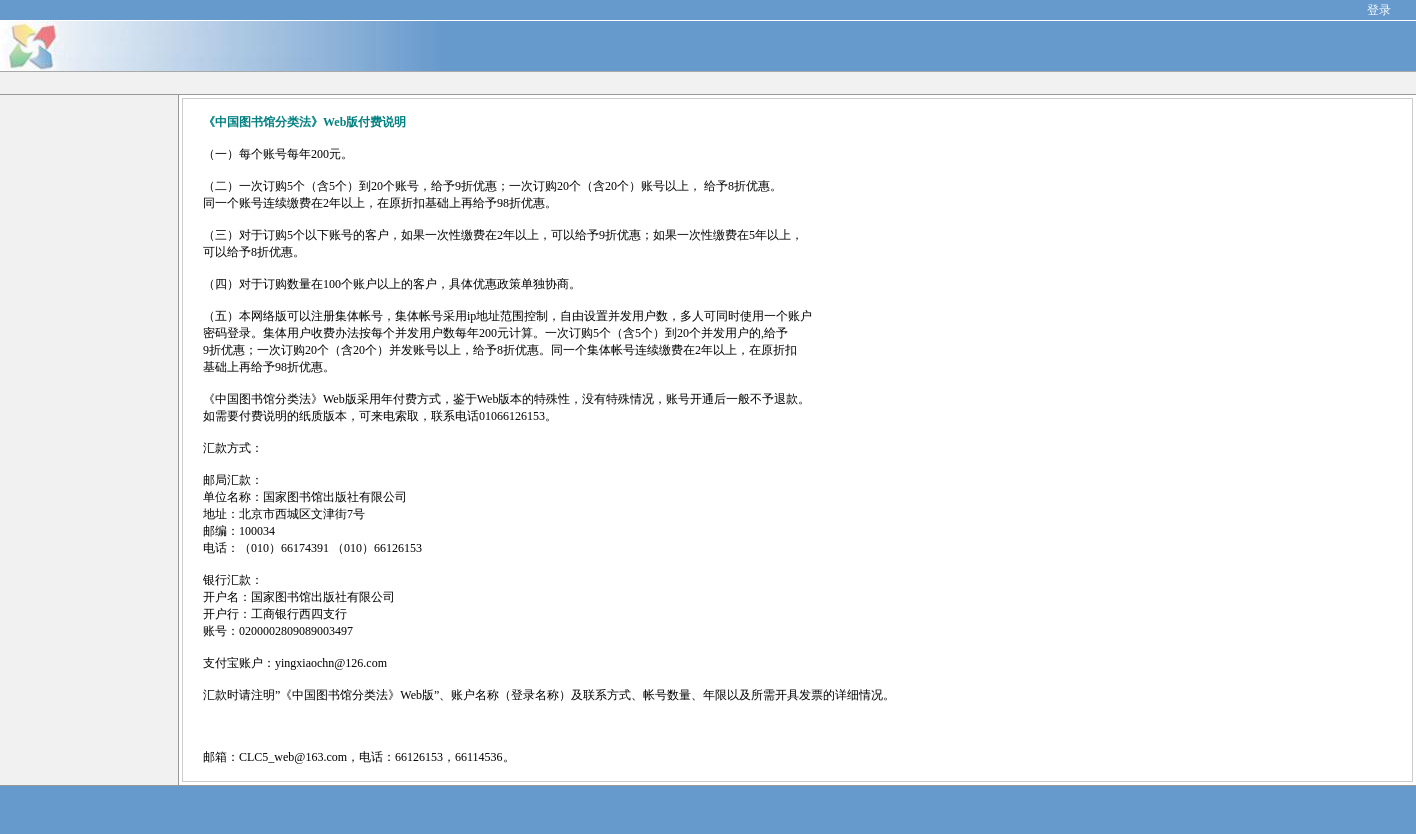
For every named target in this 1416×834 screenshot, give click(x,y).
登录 (1379, 10)
